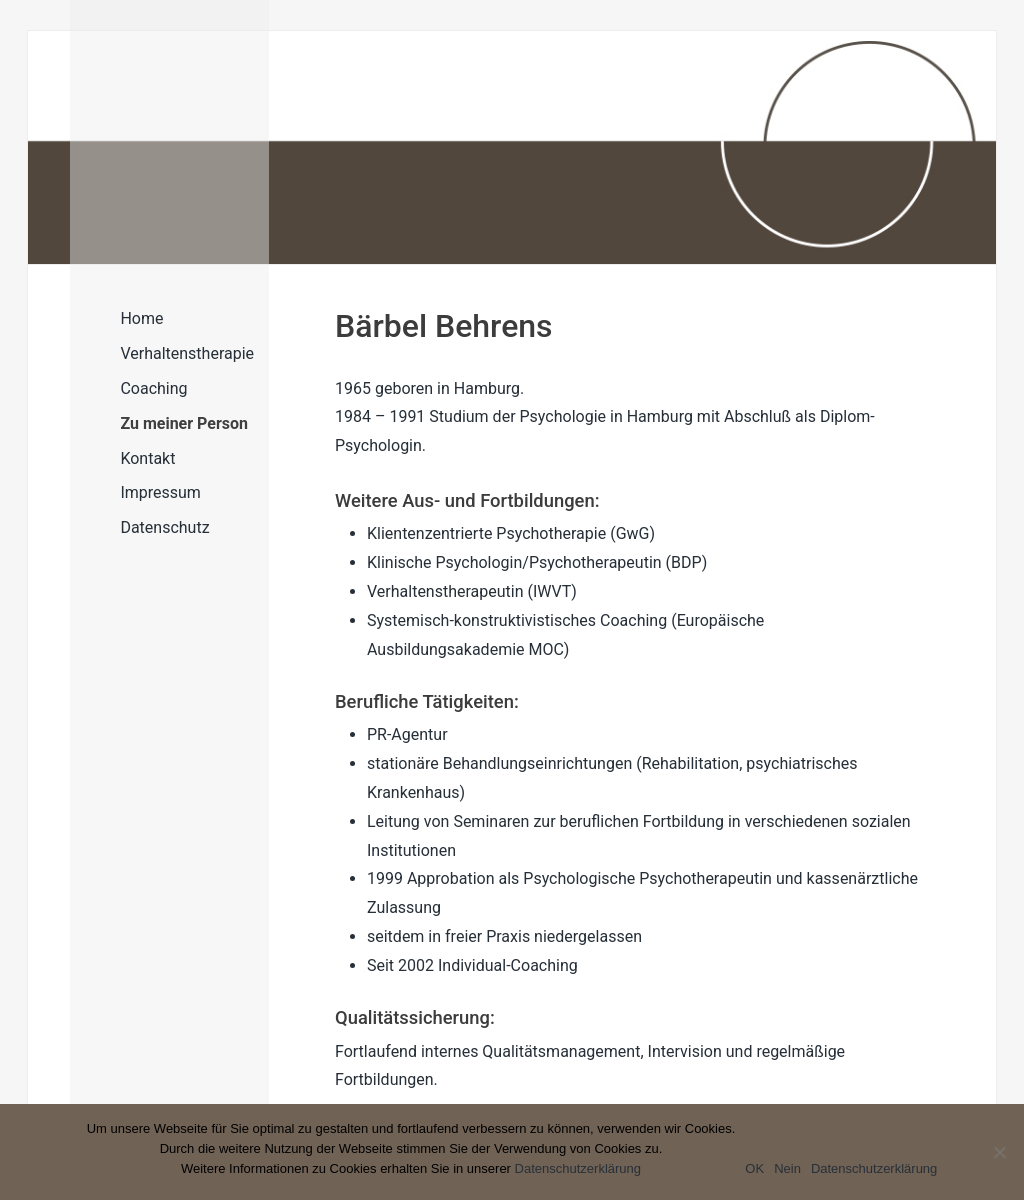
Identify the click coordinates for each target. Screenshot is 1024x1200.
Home (141, 318)
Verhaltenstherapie (187, 353)
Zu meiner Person (184, 423)
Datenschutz (164, 527)
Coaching (153, 388)
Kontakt (147, 458)
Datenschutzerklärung (578, 1168)
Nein (787, 1168)
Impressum (160, 492)
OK (754, 1168)
